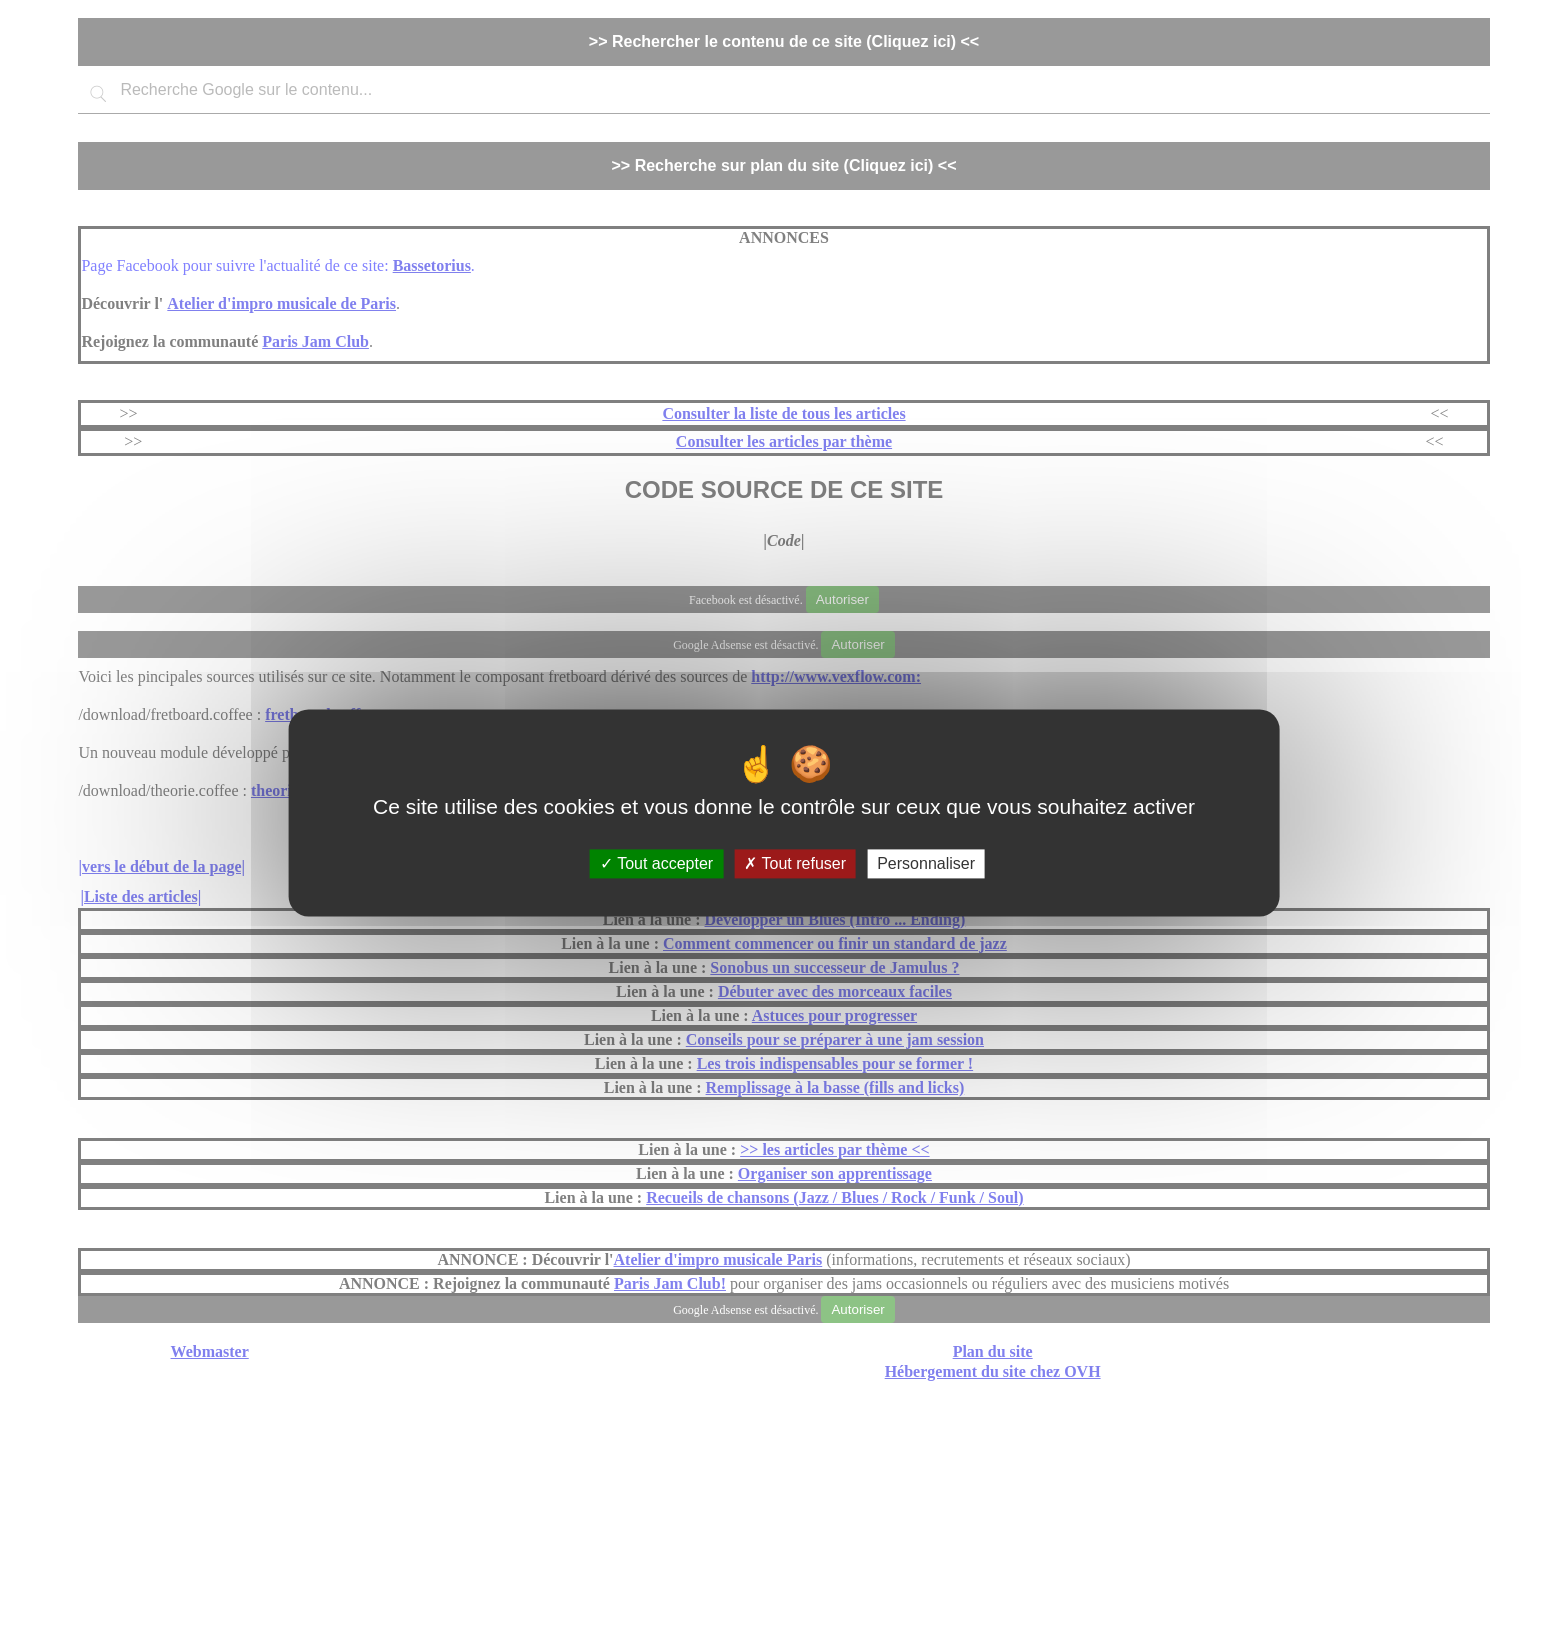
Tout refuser (795, 863)
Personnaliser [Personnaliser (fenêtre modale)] (926, 863)
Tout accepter (656, 863)
